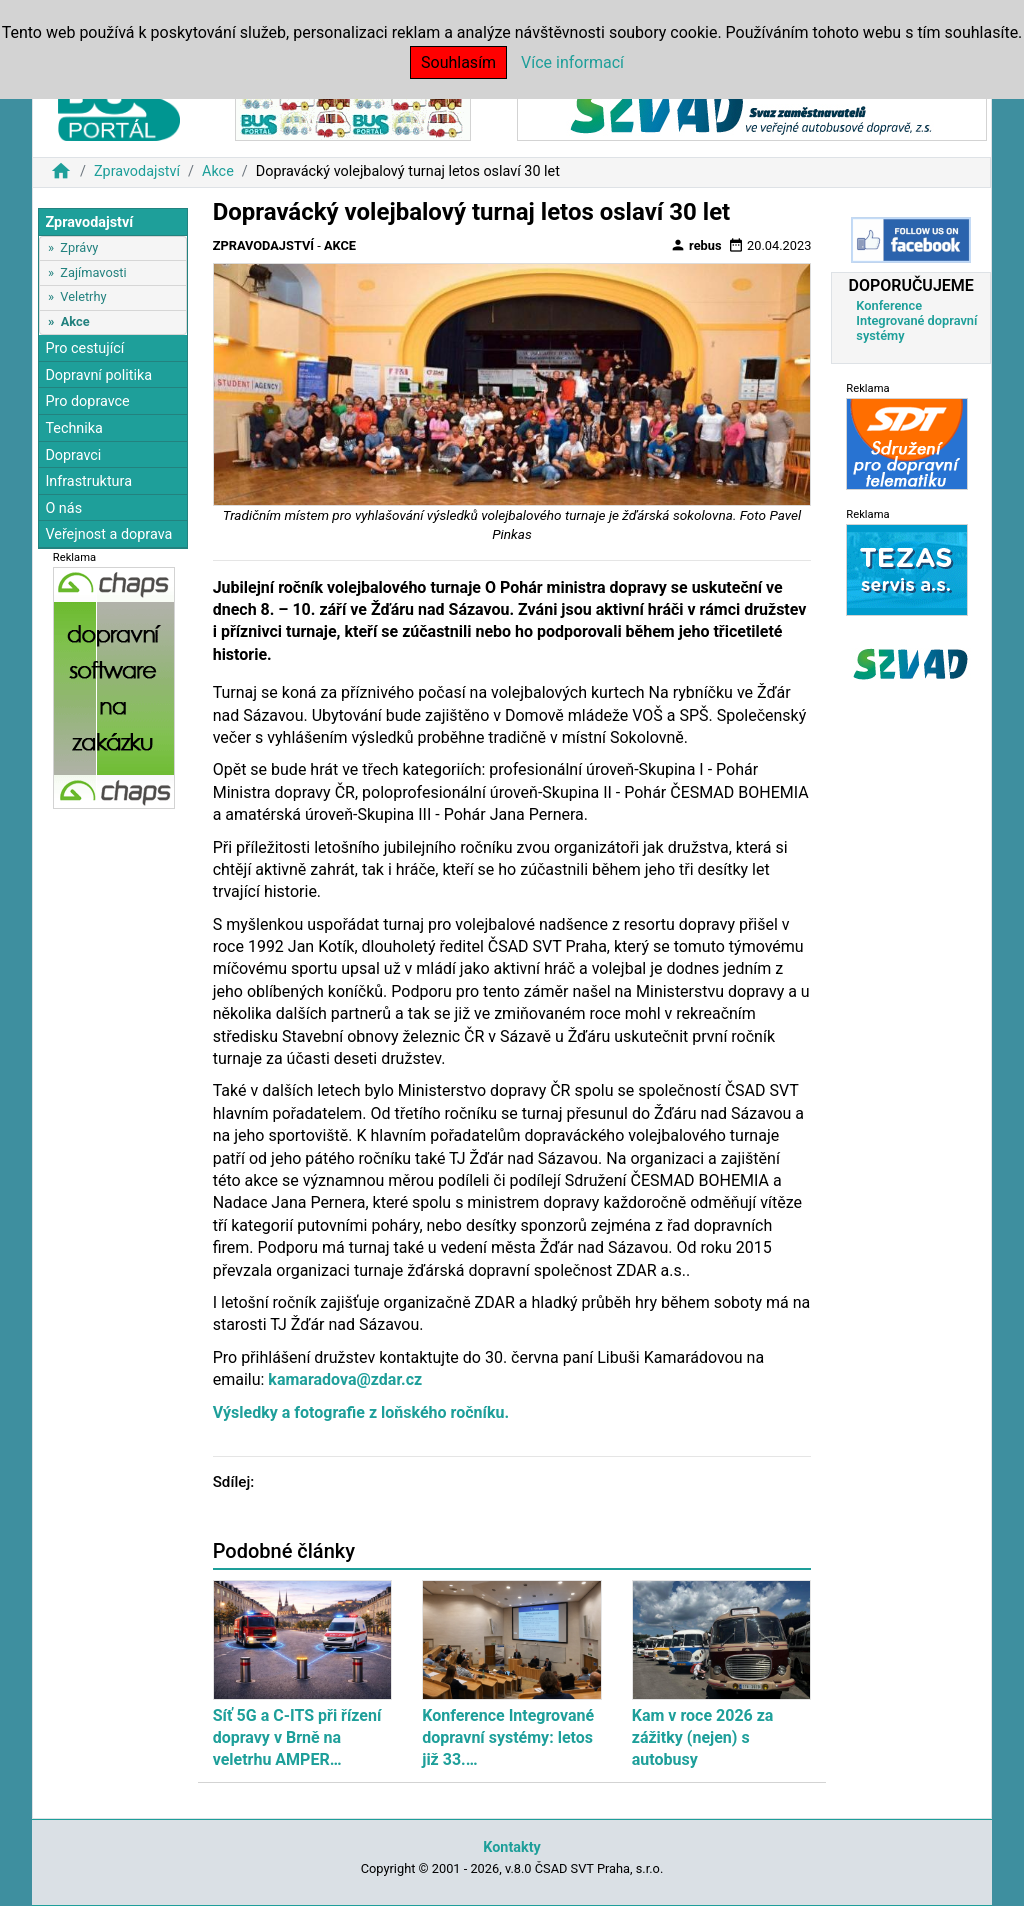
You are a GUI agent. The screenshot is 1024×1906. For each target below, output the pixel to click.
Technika (74, 428)
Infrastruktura (88, 481)
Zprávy (79, 247)
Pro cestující (84, 348)
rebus (696, 245)
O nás (63, 508)
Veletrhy (83, 296)
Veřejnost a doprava (108, 534)
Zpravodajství (137, 171)
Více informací (572, 62)
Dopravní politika (98, 375)
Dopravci (73, 455)
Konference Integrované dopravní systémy (916, 320)
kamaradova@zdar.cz (345, 1379)
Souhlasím (458, 62)
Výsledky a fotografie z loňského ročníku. (361, 1412)
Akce (218, 171)
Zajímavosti (93, 272)
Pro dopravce (87, 401)
